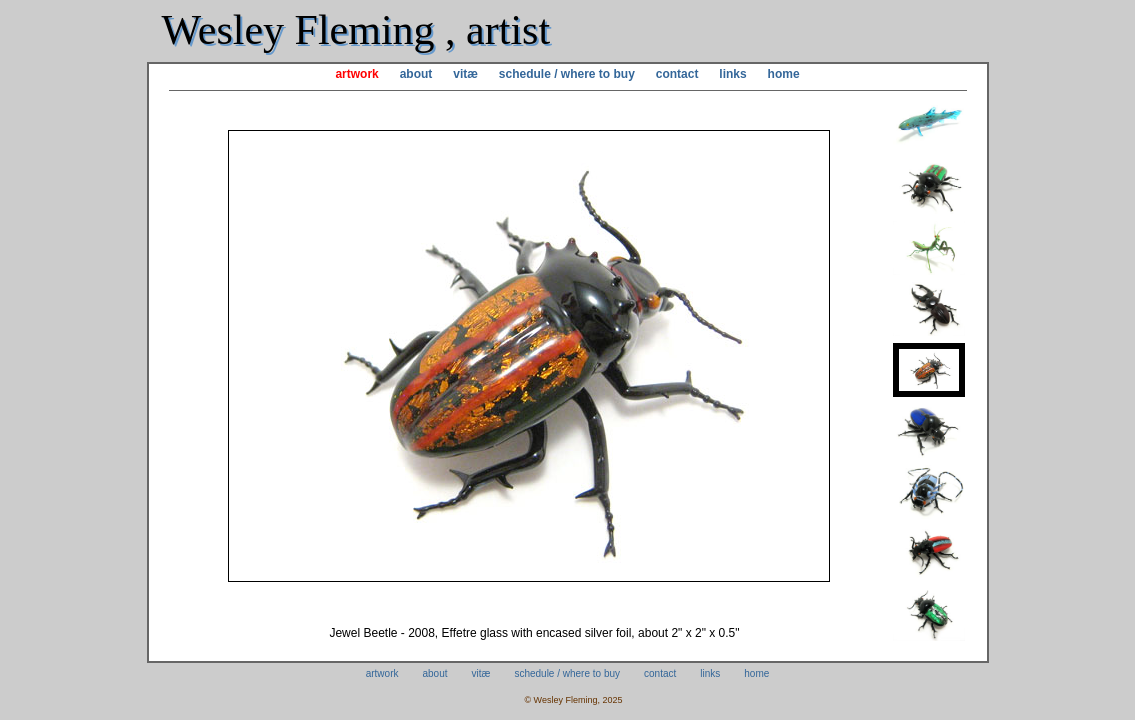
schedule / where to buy (567, 74)
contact (677, 74)
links (732, 74)
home (784, 74)
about (416, 74)
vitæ (465, 74)
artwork (356, 74)
